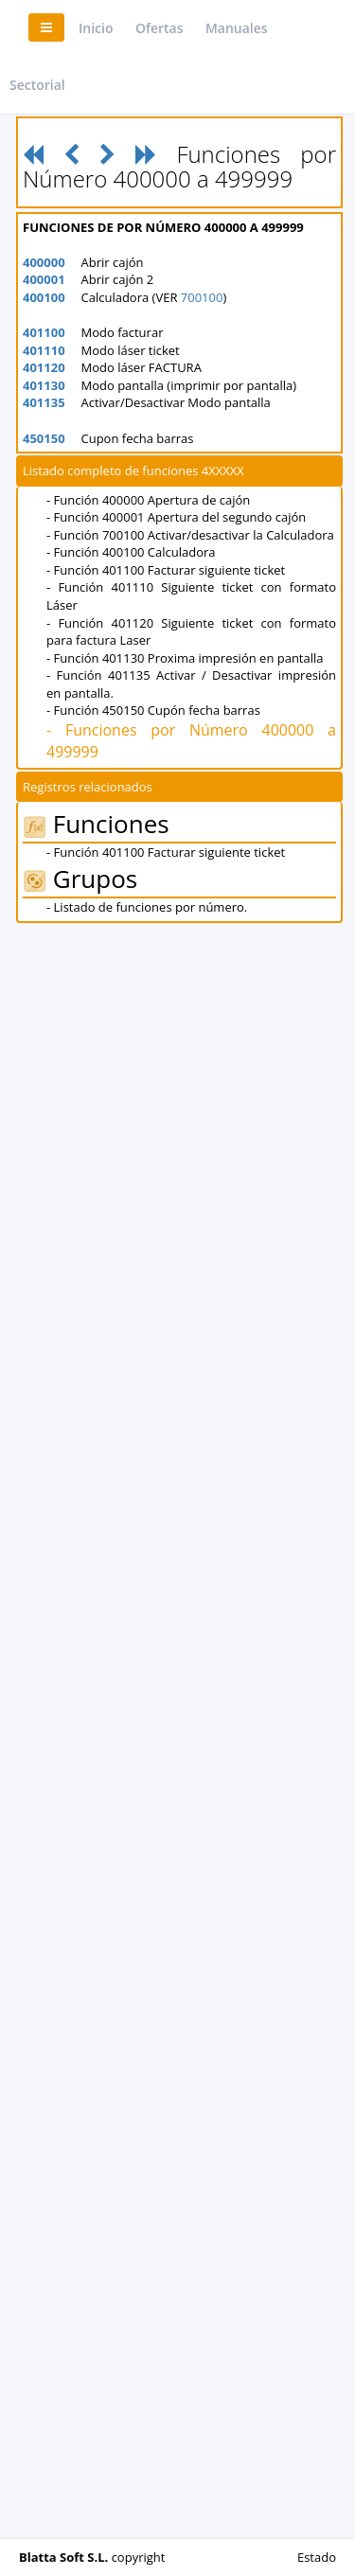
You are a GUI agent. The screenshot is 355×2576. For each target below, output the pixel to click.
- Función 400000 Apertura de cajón (148, 499)
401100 (44, 332)
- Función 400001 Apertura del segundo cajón (176, 516)
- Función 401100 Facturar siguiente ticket (165, 569)
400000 (44, 262)
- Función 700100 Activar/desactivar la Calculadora (190, 534)
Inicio (96, 28)
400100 (44, 297)
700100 (202, 297)
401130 (44, 385)
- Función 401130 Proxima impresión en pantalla (185, 657)
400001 (44, 279)
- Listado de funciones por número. (146, 906)
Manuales (236, 28)
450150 (44, 438)
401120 (44, 367)
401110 (44, 350)
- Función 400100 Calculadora (131, 551)
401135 (44, 402)
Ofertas (159, 28)
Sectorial (37, 85)
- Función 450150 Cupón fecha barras (153, 710)
